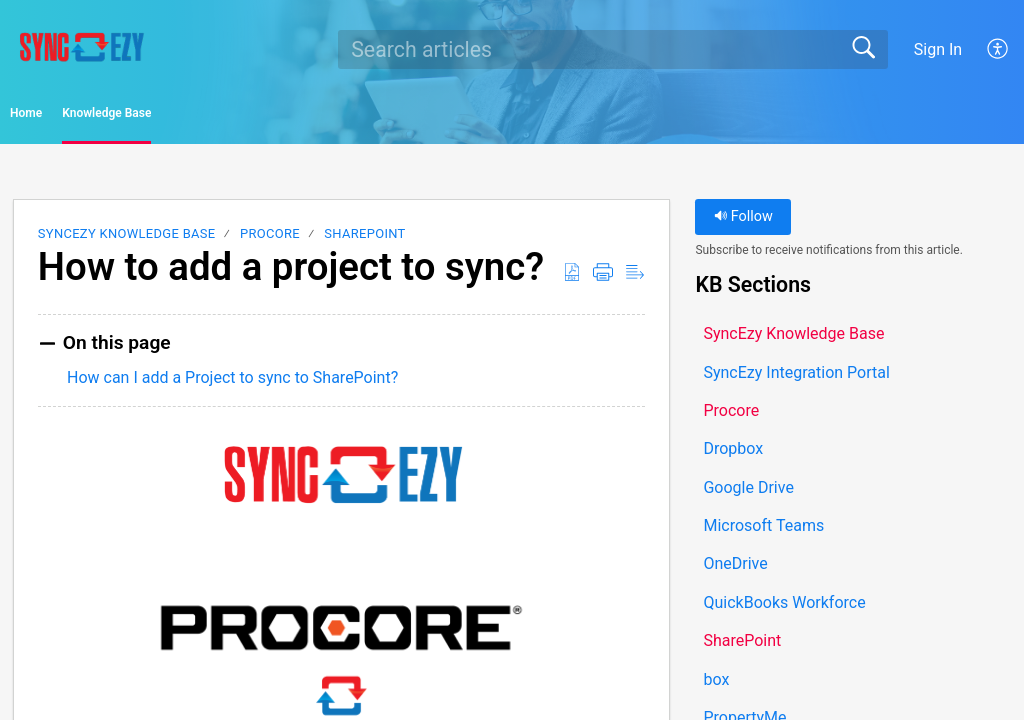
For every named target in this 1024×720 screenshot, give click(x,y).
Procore (270, 240)
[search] (613, 49)
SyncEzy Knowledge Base (127, 240)
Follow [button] (743, 223)
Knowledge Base (220, 116)
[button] (998, 49)
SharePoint (364, 240)
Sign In (938, 49)
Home (69, 116)
